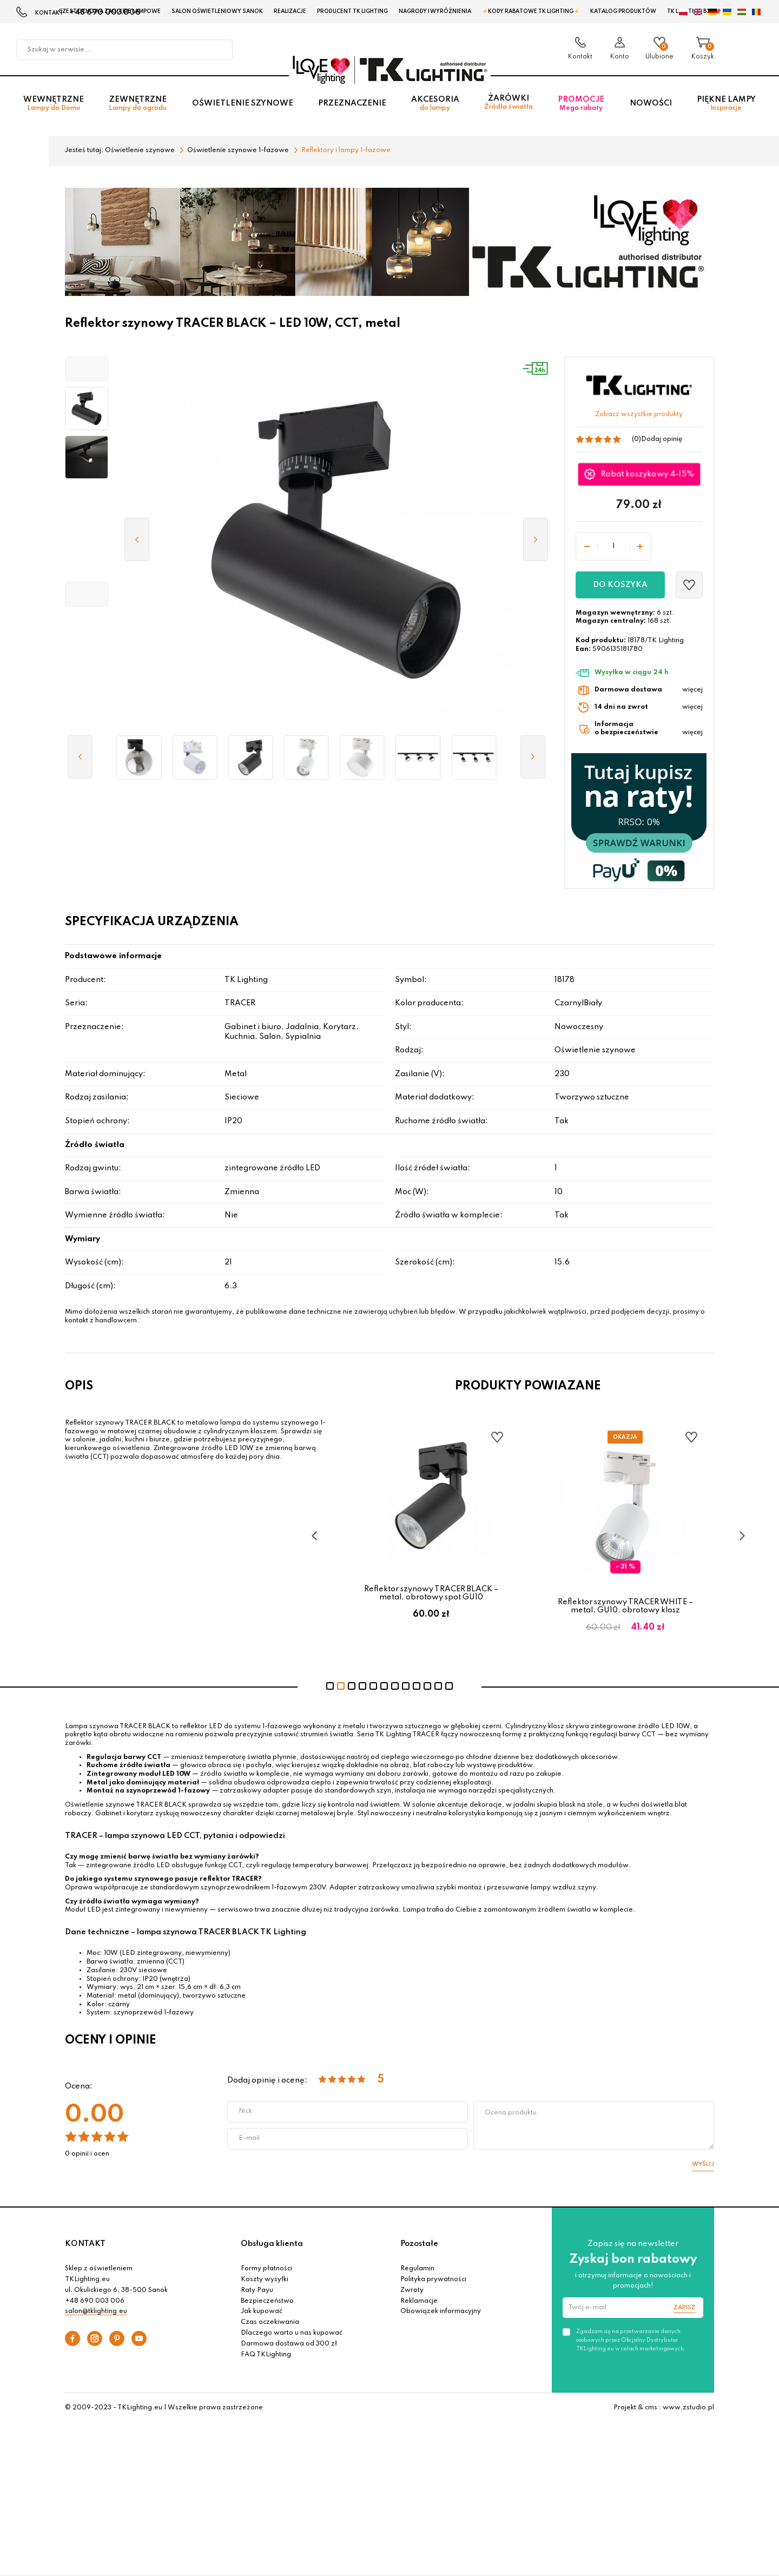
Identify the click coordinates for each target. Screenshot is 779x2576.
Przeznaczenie (352, 103)
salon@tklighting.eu (96, 2311)
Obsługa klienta (272, 2244)
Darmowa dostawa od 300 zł (289, 2344)
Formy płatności (266, 2268)
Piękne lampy (726, 103)
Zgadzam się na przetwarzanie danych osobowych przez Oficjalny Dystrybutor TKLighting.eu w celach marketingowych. (630, 2340)
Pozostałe (419, 2244)
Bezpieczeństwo (267, 2301)
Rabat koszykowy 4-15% (647, 474)
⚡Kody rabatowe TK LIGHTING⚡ (530, 11)
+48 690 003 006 (94, 2301)
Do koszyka (620, 585)
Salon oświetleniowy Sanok (217, 11)
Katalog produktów (623, 11)
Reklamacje (419, 2301)
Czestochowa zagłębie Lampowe (109, 11)
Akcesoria (435, 103)
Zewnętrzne (137, 103)
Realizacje (290, 11)
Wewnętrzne (53, 103)
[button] (86, 369)
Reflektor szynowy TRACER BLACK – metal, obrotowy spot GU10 (431, 1592)
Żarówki (508, 102)
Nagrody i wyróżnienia (435, 11)
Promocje (581, 103)
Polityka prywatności (433, 2279)
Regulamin (417, 2268)
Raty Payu (257, 2290)
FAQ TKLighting (266, 2354)
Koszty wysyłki (264, 2279)
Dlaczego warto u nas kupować (291, 2333)
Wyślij (703, 2164)
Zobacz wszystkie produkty (639, 414)
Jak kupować (261, 2311)
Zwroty (412, 2290)
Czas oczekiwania (270, 2322)
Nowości (651, 103)
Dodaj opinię (661, 439)
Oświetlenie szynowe (242, 103)
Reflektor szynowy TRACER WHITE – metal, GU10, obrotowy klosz (625, 1605)
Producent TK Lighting (352, 11)
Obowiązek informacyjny (440, 2311)
